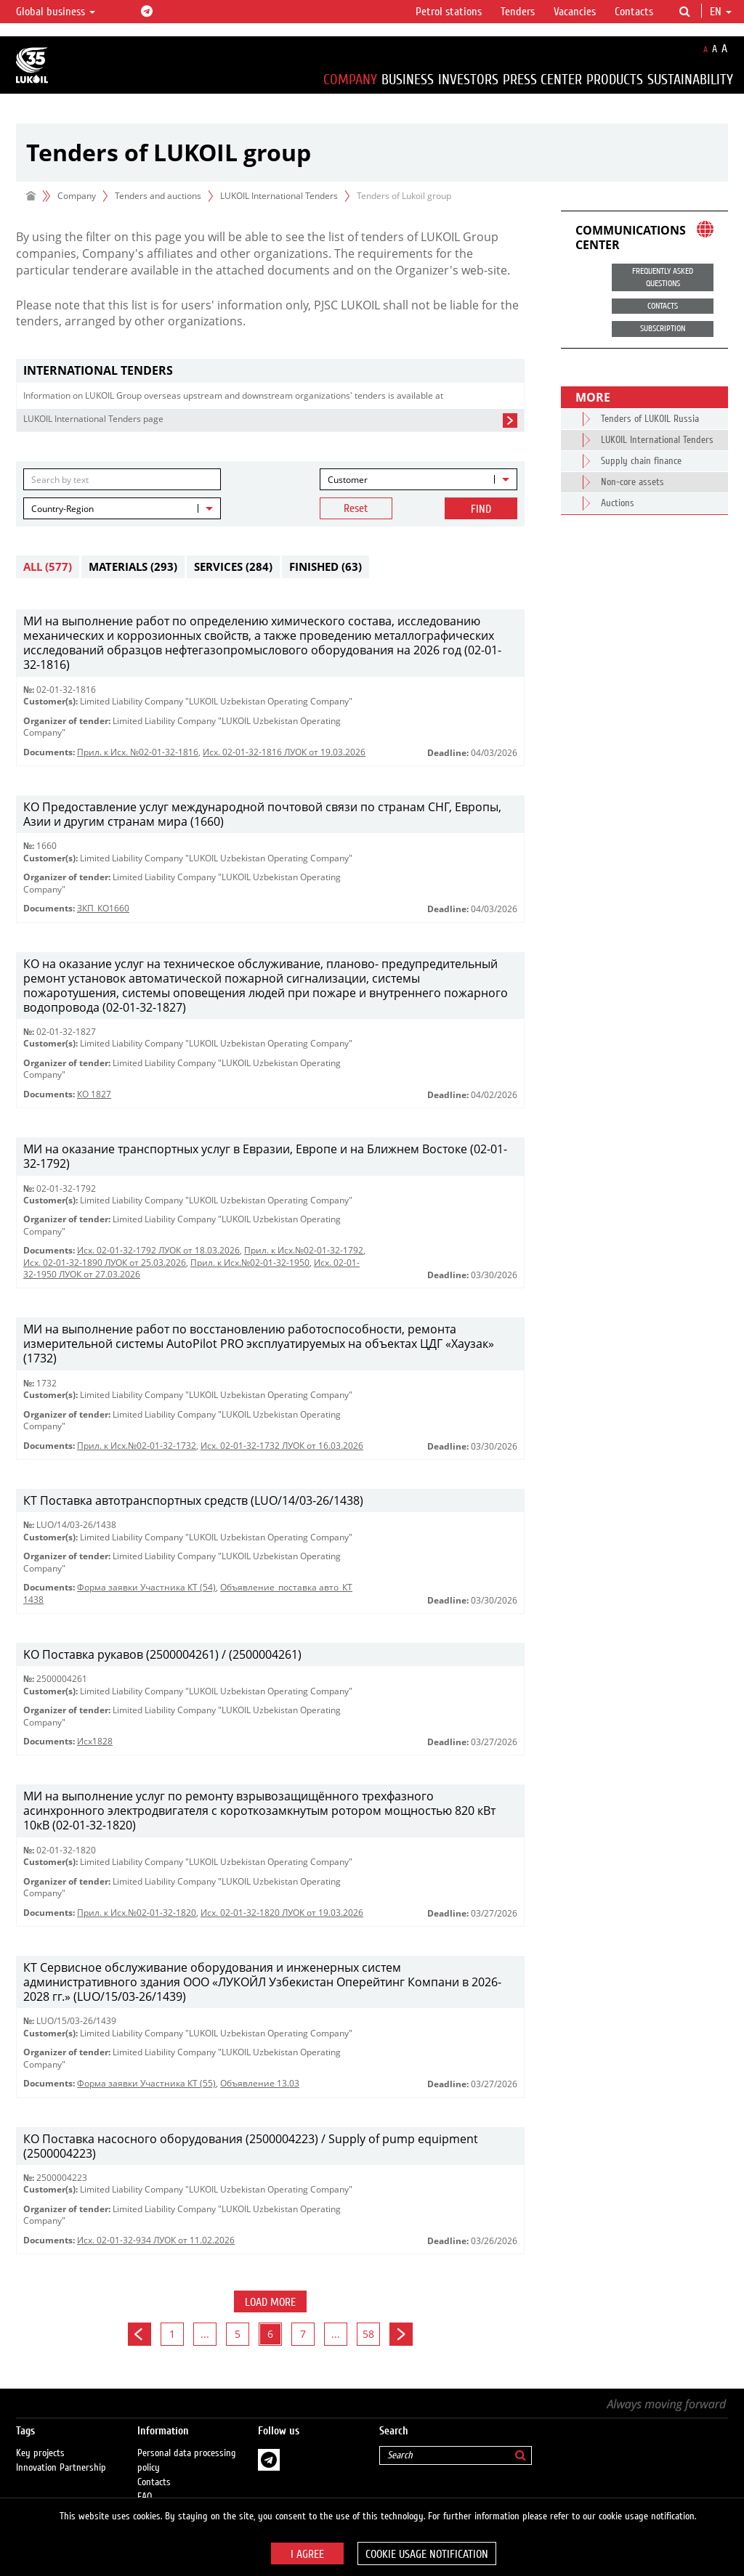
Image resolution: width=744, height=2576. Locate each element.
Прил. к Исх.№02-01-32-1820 (136, 1912)
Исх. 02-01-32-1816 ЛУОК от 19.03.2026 (284, 752)
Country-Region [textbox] (62, 509)
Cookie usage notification (426, 2554)
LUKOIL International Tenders (279, 196)
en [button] (721, 11)
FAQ (145, 2483)
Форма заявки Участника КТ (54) (146, 1587)
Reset (356, 508)
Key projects (40, 2439)
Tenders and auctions (158, 196)
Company (350, 79)
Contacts (634, 11)
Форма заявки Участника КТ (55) (146, 2083)
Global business (55, 11)
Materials (133, 566)
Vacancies (575, 11)
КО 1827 (94, 1094)
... (205, 2334)
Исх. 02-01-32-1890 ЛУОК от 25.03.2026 (104, 1262)
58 (368, 2334)
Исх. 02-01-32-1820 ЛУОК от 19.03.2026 (282, 1912)
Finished (325, 566)
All (47, 566)
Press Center (542, 79)
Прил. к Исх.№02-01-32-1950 (250, 1262)
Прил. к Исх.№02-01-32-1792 (303, 1250)
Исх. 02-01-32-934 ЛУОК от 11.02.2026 (156, 2240)
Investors (468, 79)
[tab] (270, 370)
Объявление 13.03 (259, 2083)
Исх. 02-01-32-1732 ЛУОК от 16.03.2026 (282, 1445)
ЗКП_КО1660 (103, 908)
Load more (270, 2302)
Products (614, 79)
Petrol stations (449, 11)
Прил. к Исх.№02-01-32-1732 (136, 1445)
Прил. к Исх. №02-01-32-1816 (137, 752)
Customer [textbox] (348, 480)
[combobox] (418, 479)
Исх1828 (95, 1741)
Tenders (518, 11)
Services (233, 566)
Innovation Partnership (61, 2454)
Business (407, 79)
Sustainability (690, 79)
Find (481, 509)
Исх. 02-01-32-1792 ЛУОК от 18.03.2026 (158, 1250)
